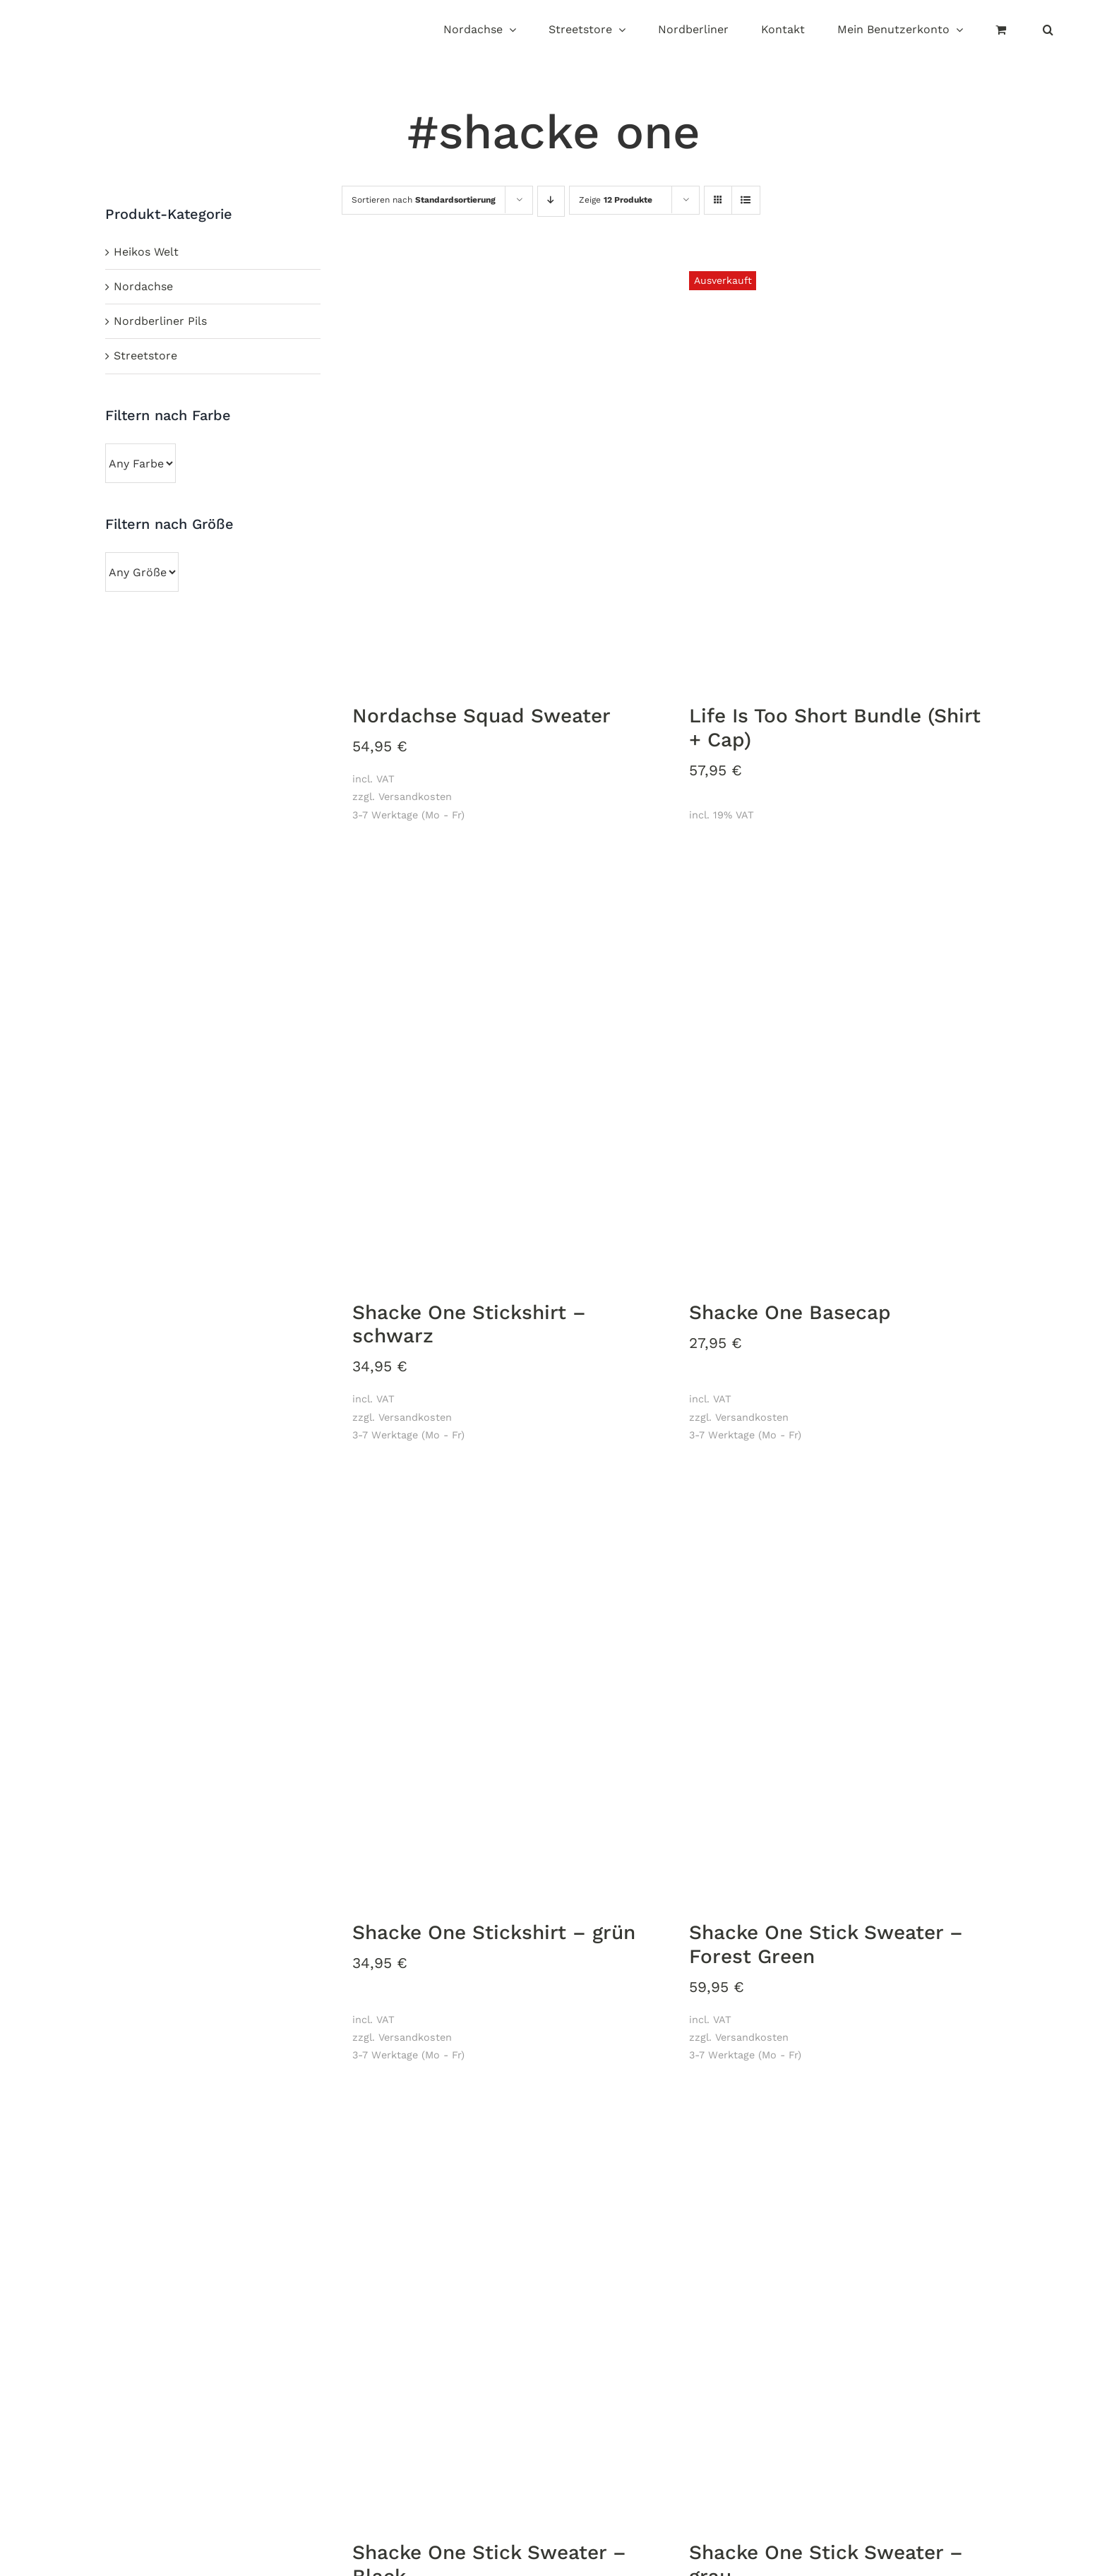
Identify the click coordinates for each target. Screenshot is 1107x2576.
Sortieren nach (424, 200)
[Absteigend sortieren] (551, 201)
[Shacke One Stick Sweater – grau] (840, 2310)
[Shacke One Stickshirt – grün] (503, 1690)
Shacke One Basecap (790, 1312)
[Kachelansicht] (718, 187)
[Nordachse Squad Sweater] (503, 473)
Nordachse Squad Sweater (481, 715)
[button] (1048, 30)
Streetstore (145, 355)
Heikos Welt (146, 251)
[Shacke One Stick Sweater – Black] (503, 2310)
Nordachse (143, 286)
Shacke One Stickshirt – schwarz (469, 1324)
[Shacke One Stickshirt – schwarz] (503, 1070)
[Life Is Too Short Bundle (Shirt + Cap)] (840, 473)
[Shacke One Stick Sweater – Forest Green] (840, 1690)
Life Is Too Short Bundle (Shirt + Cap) (835, 727)
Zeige (615, 200)
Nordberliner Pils (160, 321)
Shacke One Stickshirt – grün (493, 1932)
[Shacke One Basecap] (840, 1070)
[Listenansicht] (746, 201)
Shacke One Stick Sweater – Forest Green (826, 1944)
